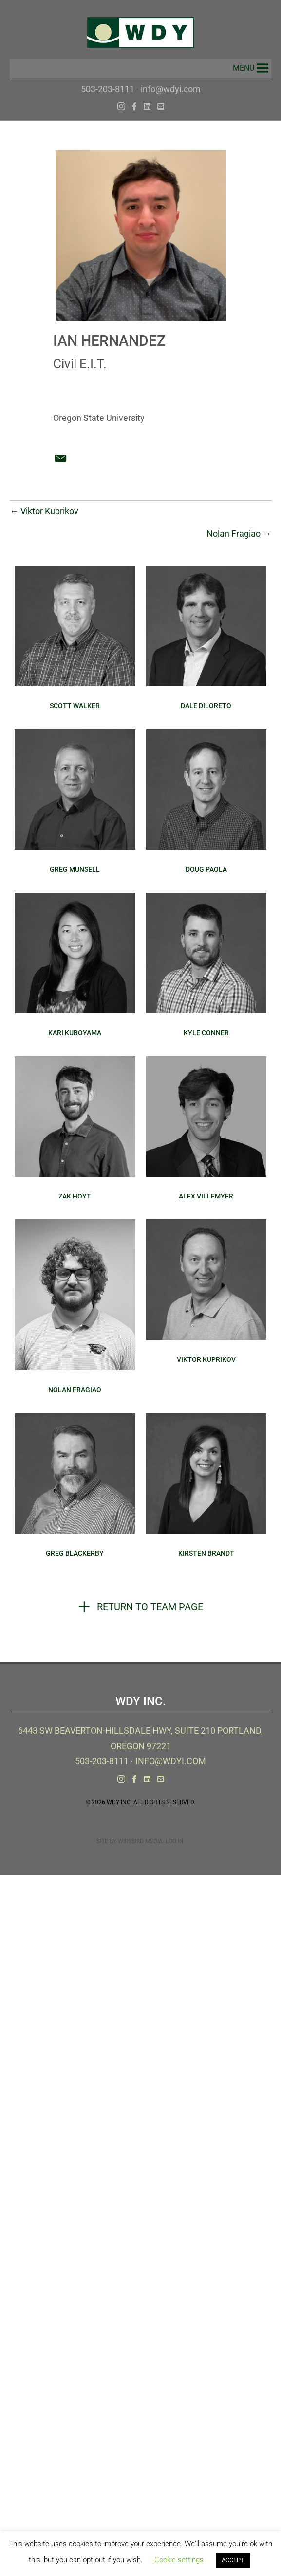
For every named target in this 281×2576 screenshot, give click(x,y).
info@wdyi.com (171, 89)
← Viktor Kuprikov (44, 511)
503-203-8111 (107, 89)
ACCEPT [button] (233, 2560)
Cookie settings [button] (179, 2560)
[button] (243, 68)
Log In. (175, 1841)
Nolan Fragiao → (238, 533)
